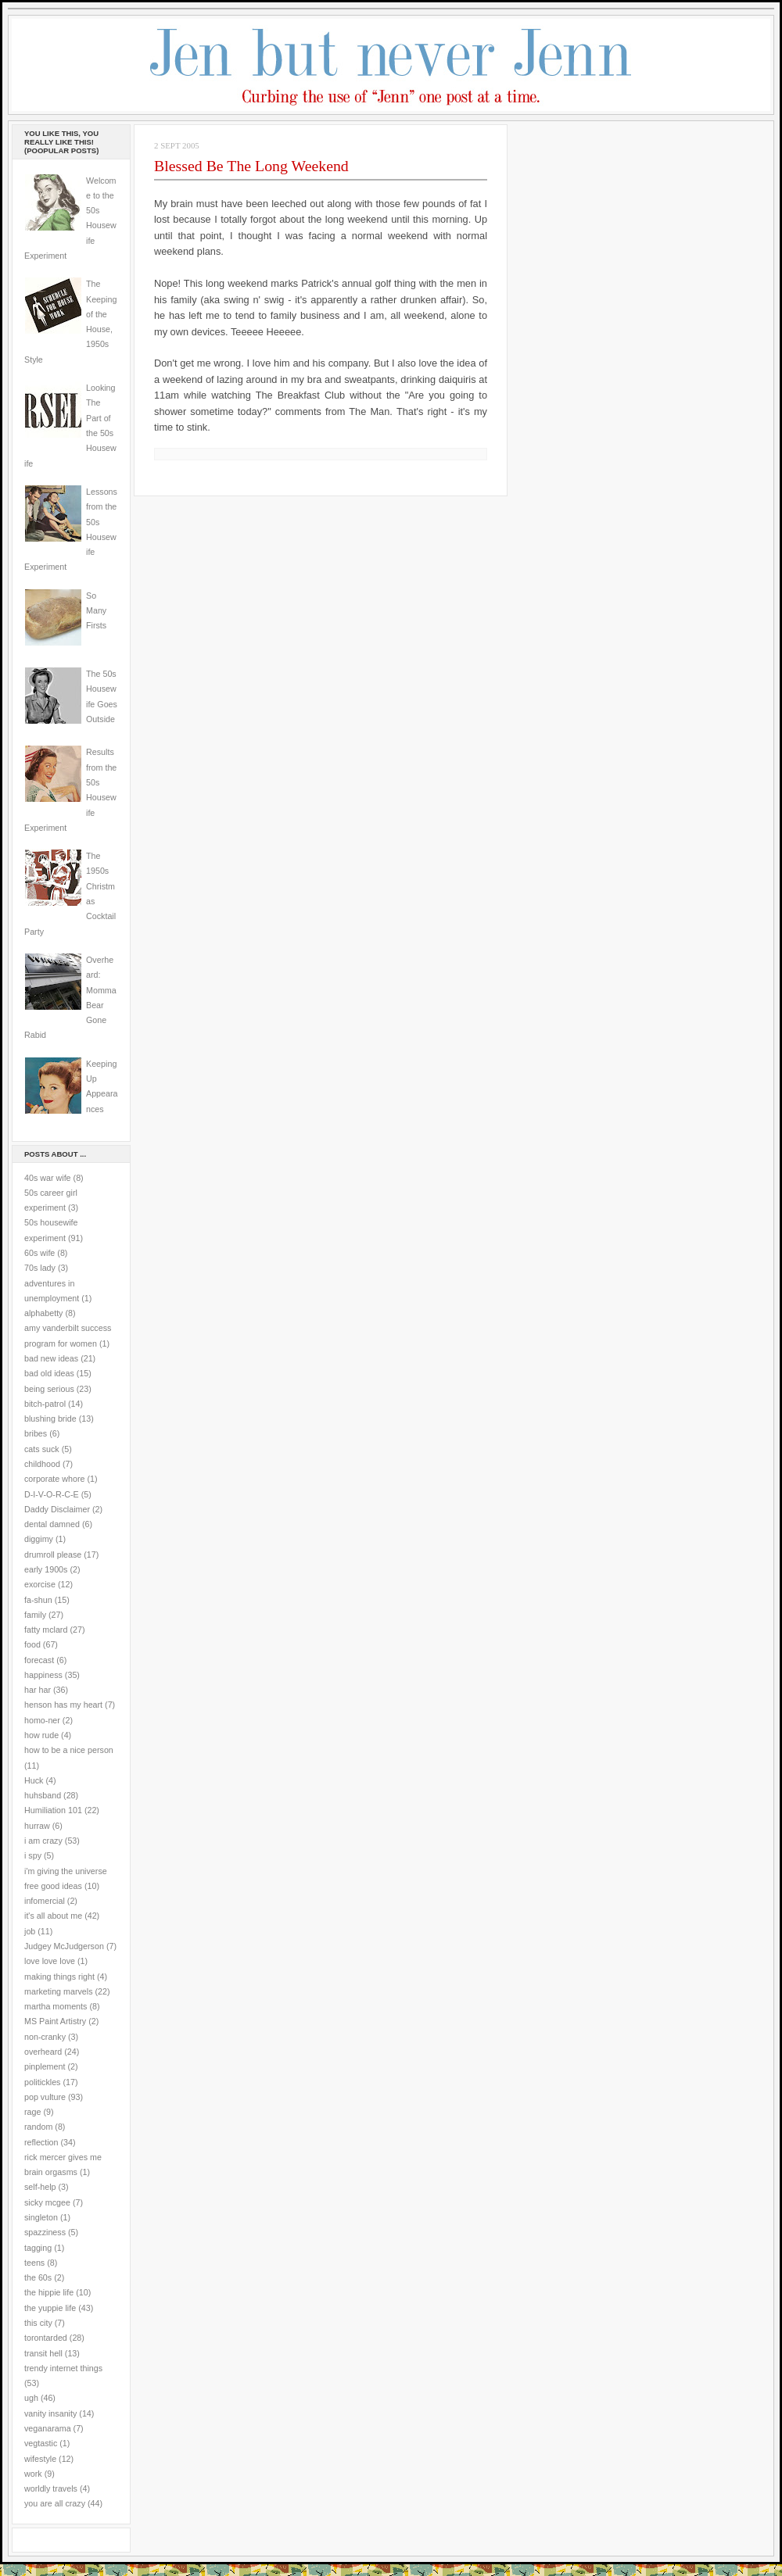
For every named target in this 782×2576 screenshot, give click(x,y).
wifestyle (40, 2458)
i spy (32, 1855)
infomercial (44, 1900)
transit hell (43, 2353)
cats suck (41, 1449)
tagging (38, 2247)
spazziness (45, 2232)
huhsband (42, 1795)
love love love (49, 1961)
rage (32, 2111)
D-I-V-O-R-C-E (51, 1494)
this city (38, 2322)
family (35, 1614)
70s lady (40, 1267)
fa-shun (38, 1600)
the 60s (38, 2277)
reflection (41, 2142)
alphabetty (43, 1313)
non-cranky (45, 2036)
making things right (59, 1976)
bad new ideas (51, 1358)
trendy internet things (63, 2368)
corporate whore (54, 1478)
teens (34, 2262)
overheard (43, 2051)
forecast (39, 1660)
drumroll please (52, 1554)
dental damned (52, 1524)
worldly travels (50, 2488)
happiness (43, 1675)
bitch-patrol (45, 1403)
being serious (49, 1389)
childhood (42, 1464)
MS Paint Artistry (55, 2021)
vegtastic (40, 2443)
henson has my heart (63, 1704)
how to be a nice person (68, 1750)
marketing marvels (58, 1991)
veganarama (47, 2428)
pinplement (44, 2066)
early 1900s (45, 1569)
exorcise (40, 1584)
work (33, 2473)
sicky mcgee (47, 2202)
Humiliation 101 (53, 1810)
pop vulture (45, 2097)
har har (37, 1689)
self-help (40, 2186)
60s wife (39, 1253)
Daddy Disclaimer (57, 1509)
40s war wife (47, 1177)
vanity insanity (50, 2413)
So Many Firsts (96, 611)
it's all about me (53, 1915)
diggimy (38, 1539)
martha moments (55, 2006)
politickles (42, 2082)
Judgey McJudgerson (64, 1946)
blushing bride (50, 1418)
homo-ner (42, 1720)
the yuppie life (50, 2308)
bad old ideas (49, 1373)
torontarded (45, 2337)
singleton (41, 2217)
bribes (35, 1433)
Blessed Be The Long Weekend (251, 165)
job (29, 1931)
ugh (31, 2397)
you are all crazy (54, 2503)
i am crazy (43, 1840)
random (38, 2126)
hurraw (37, 1825)
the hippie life (49, 2292)
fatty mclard (45, 1629)
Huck (33, 1780)
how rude (41, 1735)
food (32, 1644)
